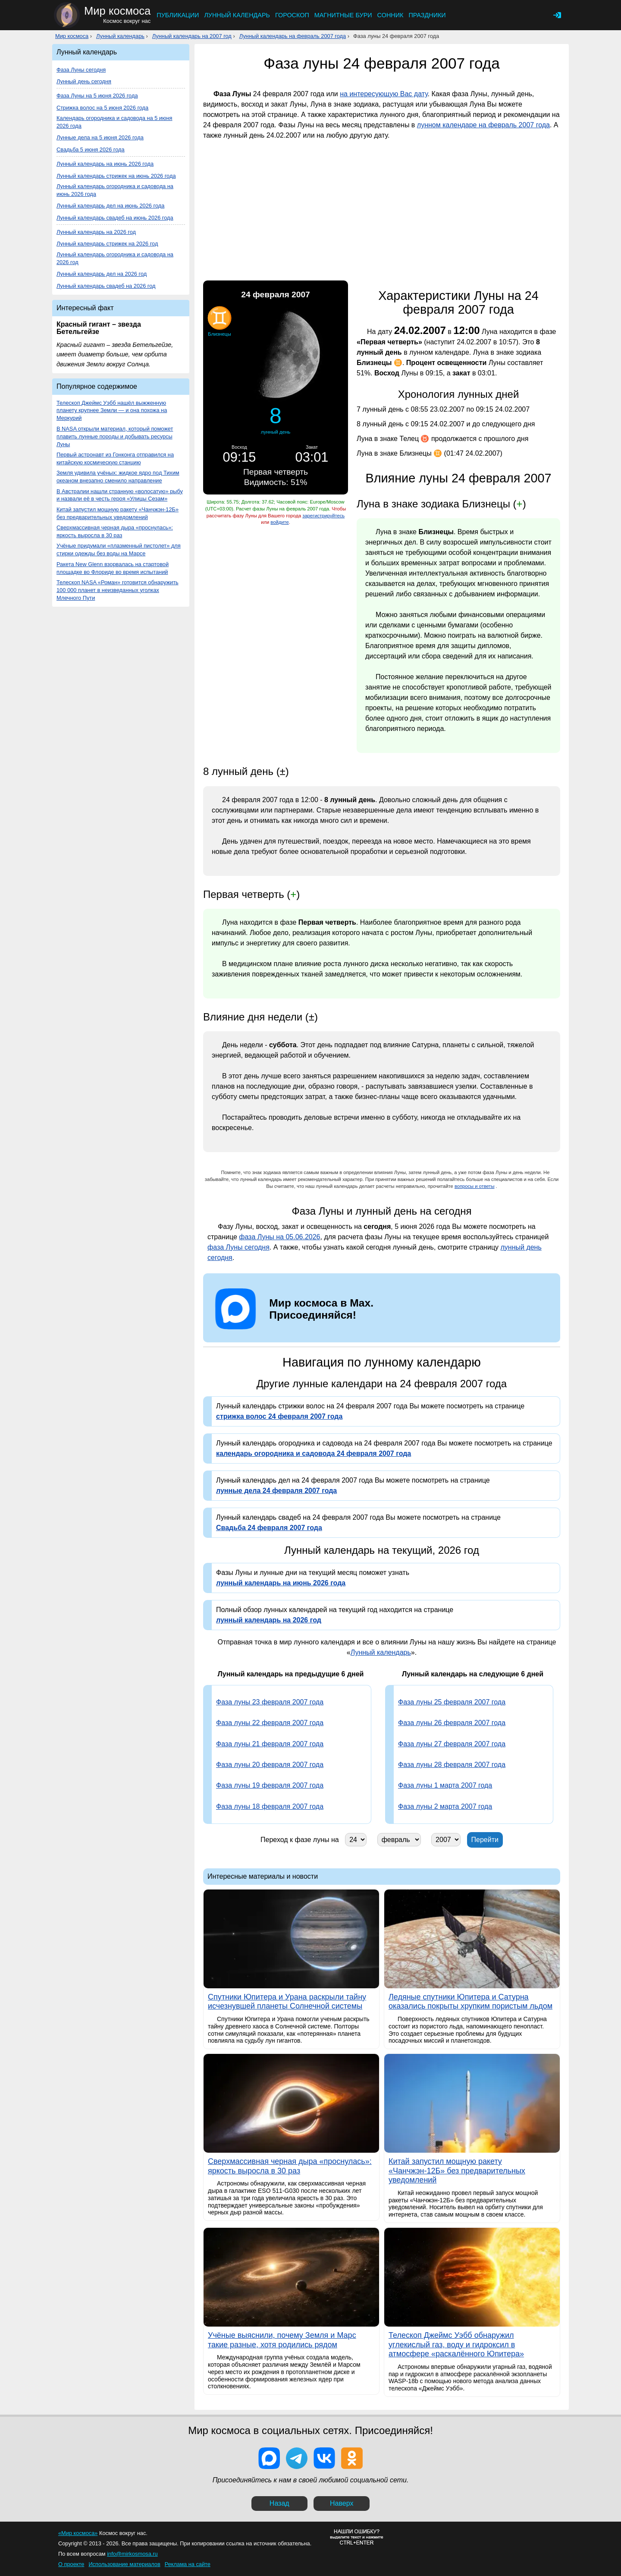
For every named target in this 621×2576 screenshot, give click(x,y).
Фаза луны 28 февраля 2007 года (451, 1764)
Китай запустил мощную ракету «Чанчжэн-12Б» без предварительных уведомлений (117, 513)
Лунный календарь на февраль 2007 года (292, 36)
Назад (279, 2503)
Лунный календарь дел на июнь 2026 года (110, 205)
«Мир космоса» (77, 2533)
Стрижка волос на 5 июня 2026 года (102, 107)
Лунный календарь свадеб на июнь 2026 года (114, 217)
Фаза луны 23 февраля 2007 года (269, 1702)
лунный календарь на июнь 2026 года (280, 1583)
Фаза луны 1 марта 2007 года (445, 1785)
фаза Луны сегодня (238, 1247)
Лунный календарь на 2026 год (96, 232)
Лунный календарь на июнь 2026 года (105, 164)
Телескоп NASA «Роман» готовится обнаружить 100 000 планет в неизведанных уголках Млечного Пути (117, 590)
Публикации (178, 15)
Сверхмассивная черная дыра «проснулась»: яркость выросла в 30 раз (114, 531)
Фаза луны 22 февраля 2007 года (269, 1722)
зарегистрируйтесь (323, 515)
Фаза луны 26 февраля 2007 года (451, 1722)
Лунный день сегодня (83, 81)
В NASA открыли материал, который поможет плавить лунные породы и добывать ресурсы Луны (114, 436)
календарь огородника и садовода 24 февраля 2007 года (313, 1453)
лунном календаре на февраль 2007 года (483, 125)
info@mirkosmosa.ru (132, 2554)
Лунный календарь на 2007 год (192, 36)
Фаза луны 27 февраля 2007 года (451, 1744)
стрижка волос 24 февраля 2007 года (279, 1416)
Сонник (390, 15)
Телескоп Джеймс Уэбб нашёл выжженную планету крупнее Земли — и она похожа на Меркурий (111, 411)
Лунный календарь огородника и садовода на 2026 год (114, 258)
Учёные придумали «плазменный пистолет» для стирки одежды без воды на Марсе (118, 549)
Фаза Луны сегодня (81, 69)
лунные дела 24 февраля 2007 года (276, 1490)
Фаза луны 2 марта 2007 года (445, 1806)
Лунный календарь (237, 15)
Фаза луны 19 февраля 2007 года (269, 1785)
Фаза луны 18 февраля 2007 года (269, 1806)
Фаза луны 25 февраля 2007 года (451, 1702)
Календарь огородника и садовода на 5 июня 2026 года (114, 122)
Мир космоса (71, 36)
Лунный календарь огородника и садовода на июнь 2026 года (114, 190)
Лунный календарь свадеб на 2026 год (106, 286)
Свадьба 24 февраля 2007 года (269, 1527)
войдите (279, 522)
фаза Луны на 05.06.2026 (279, 1237)
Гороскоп (292, 15)
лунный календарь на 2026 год (268, 1620)
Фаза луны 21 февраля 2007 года (269, 1744)
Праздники (426, 15)
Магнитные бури (343, 15)
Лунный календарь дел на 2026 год (101, 274)
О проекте (71, 2564)
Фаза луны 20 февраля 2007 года (269, 1764)
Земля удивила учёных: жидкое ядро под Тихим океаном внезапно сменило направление (117, 476)
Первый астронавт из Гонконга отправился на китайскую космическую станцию (115, 458)
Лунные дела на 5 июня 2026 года (100, 137)
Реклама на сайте (187, 2564)
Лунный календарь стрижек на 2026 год (107, 243)
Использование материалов (124, 2564)
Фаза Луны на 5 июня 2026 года (97, 95)
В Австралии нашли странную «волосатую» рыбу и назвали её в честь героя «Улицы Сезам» (119, 495)
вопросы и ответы (475, 1186)
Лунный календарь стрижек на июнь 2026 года (116, 176)
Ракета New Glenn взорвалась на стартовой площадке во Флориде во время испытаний (112, 568)
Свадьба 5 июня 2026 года (90, 149)
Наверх (341, 2503)
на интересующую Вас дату (383, 94)
